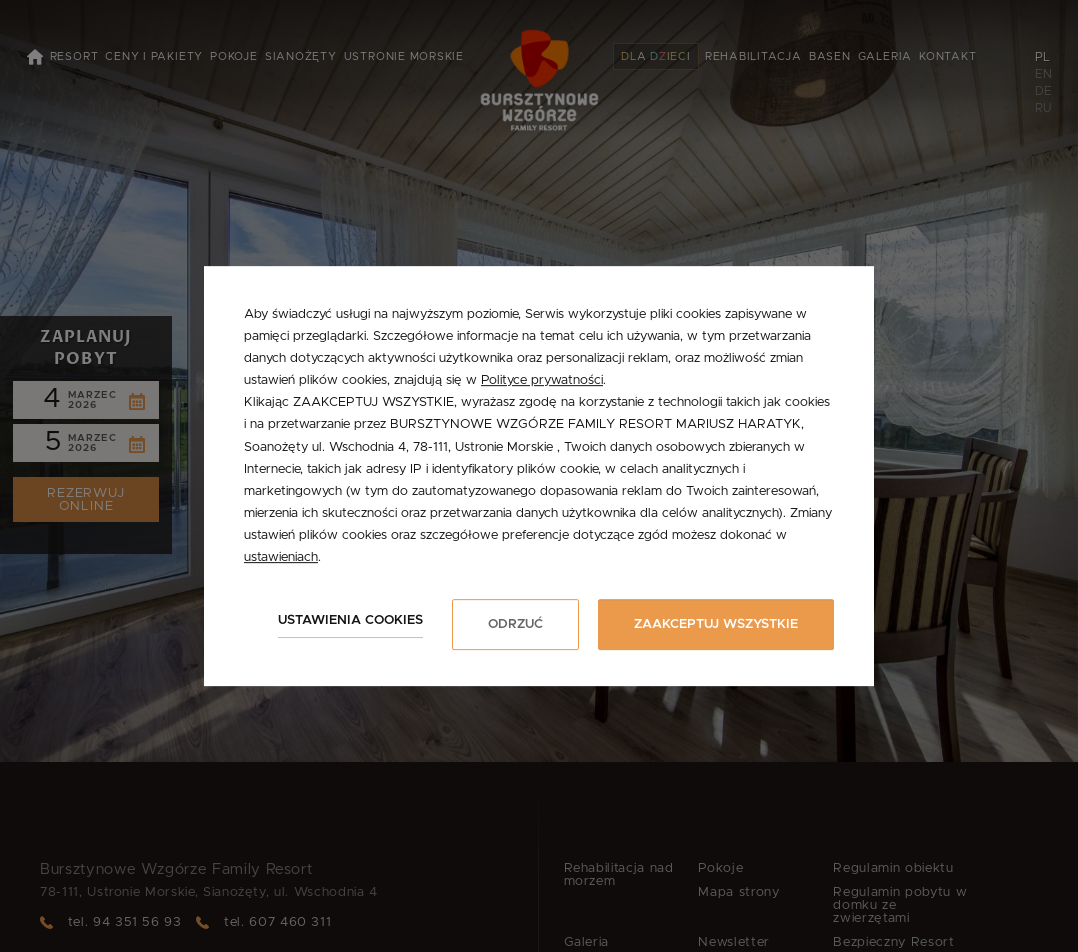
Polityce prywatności (542, 380)
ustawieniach (281, 557)
